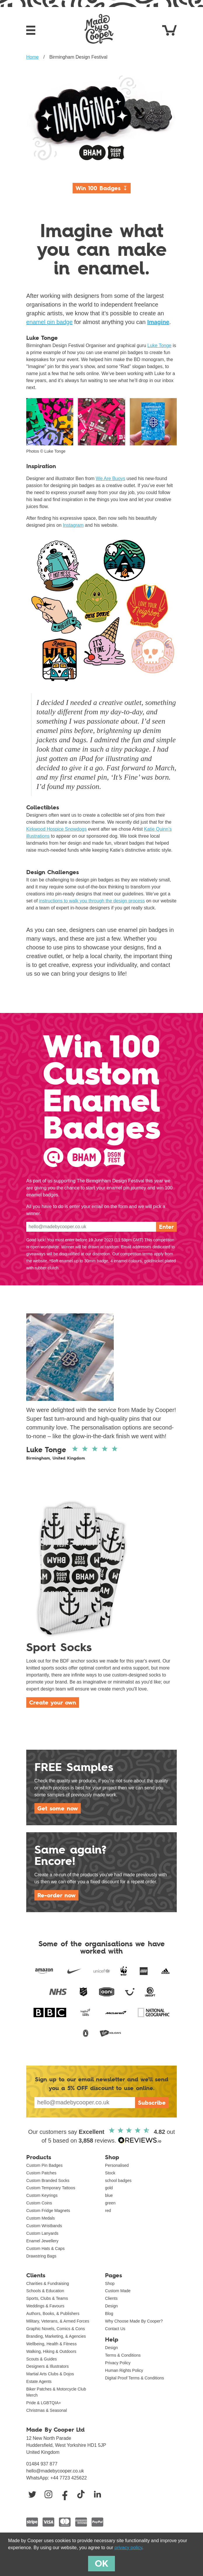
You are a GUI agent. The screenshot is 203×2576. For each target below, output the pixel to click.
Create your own (52, 1702)
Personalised (117, 2165)
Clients (111, 2298)
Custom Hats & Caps (45, 2248)
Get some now (57, 1808)
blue (109, 2195)
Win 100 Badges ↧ (102, 188)
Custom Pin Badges (44, 2165)
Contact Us (115, 2328)
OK (101, 2563)
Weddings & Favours (45, 2306)
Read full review (101, 1433)
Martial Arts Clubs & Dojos (50, 2374)
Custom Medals (40, 2218)
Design (111, 2306)
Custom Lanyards (42, 2233)
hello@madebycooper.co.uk (55, 2470)
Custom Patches (41, 2173)
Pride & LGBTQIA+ (43, 2402)
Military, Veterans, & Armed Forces (57, 2321)
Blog (109, 2313)
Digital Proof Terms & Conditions (134, 2378)
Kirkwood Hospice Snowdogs (56, 829)
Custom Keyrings (41, 2195)
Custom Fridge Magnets (48, 2210)
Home (32, 57)
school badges (118, 2180)
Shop (110, 2283)
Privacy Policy (118, 2362)
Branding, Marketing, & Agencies (56, 2336)
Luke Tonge (159, 345)
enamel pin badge (49, 322)
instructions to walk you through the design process (92, 900)
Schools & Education (45, 2290)
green (110, 2203)
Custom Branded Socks (47, 2180)
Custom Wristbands (44, 2225)
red (108, 2210)
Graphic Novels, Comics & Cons (55, 2328)
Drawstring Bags (41, 2256)
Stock (110, 2173)
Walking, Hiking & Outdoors (51, 2351)
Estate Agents (39, 2381)
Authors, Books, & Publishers (52, 2313)
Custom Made (118, 2290)
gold (109, 2187)
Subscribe (152, 2103)
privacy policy (128, 2547)
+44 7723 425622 (68, 2477)
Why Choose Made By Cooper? (134, 2321)
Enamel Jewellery (42, 2241)
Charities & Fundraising (47, 2283)
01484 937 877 (41, 2463)
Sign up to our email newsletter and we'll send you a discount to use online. (101, 2083)
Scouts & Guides (41, 2359)
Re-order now (56, 1895)
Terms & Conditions (123, 2355)
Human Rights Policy (124, 2370)
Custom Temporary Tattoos (50, 2187)
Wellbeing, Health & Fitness (51, 2344)
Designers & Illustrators (47, 2366)
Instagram (73, 525)
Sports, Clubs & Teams (47, 2298)
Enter (166, 1227)
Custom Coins (39, 2203)
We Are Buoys (110, 478)
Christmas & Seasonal (46, 2410)
